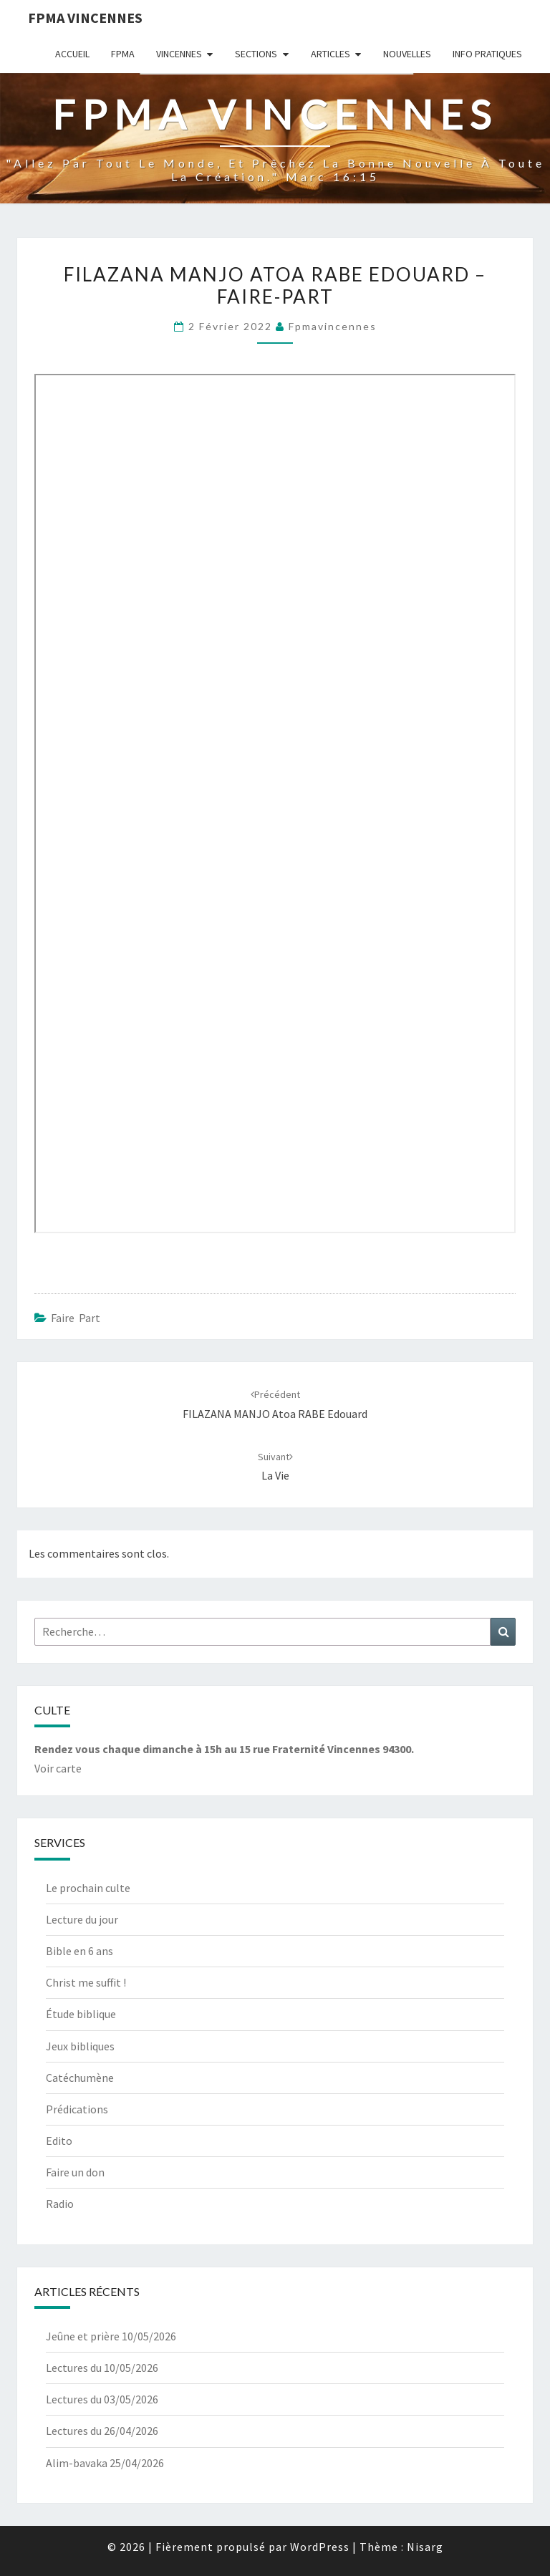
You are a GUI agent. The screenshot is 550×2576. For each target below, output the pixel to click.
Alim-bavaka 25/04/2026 (105, 2463)
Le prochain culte (88, 1888)
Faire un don (75, 2172)
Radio (60, 2203)
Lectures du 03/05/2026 (102, 2399)
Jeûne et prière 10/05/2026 (111, 2336)
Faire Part (75, 1318)
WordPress (319, 2546)
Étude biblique (81, 2014)
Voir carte (58, 1768)
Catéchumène (80, 2077)
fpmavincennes (333, 326)
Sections (256, 53)
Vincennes (179, 53)
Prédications (77, 2109)
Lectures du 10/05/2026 (102, 2367)
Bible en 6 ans (79, 1951)
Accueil (72, 53)
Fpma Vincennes (85, 17)
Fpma (123, 53)
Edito (59, 2140)
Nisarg (425, 2546)
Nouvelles (407, 53)
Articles (330, 53)
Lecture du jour (82, 1919)
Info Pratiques (487, 53)
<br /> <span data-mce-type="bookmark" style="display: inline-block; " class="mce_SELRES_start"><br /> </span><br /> (275, 803)
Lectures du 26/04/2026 (102, 2430)
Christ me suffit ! (86, 1982)
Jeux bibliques (80, 2046)
